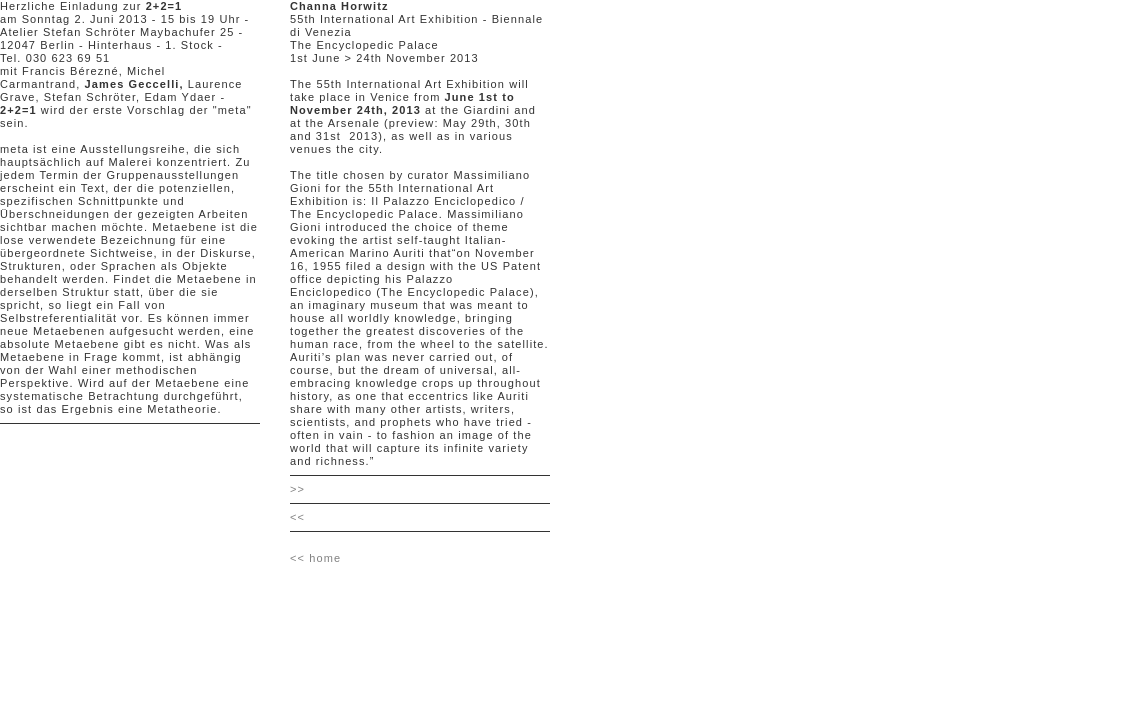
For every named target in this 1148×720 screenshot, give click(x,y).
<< (297, 517)
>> (297, 489)
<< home (315, 558)
